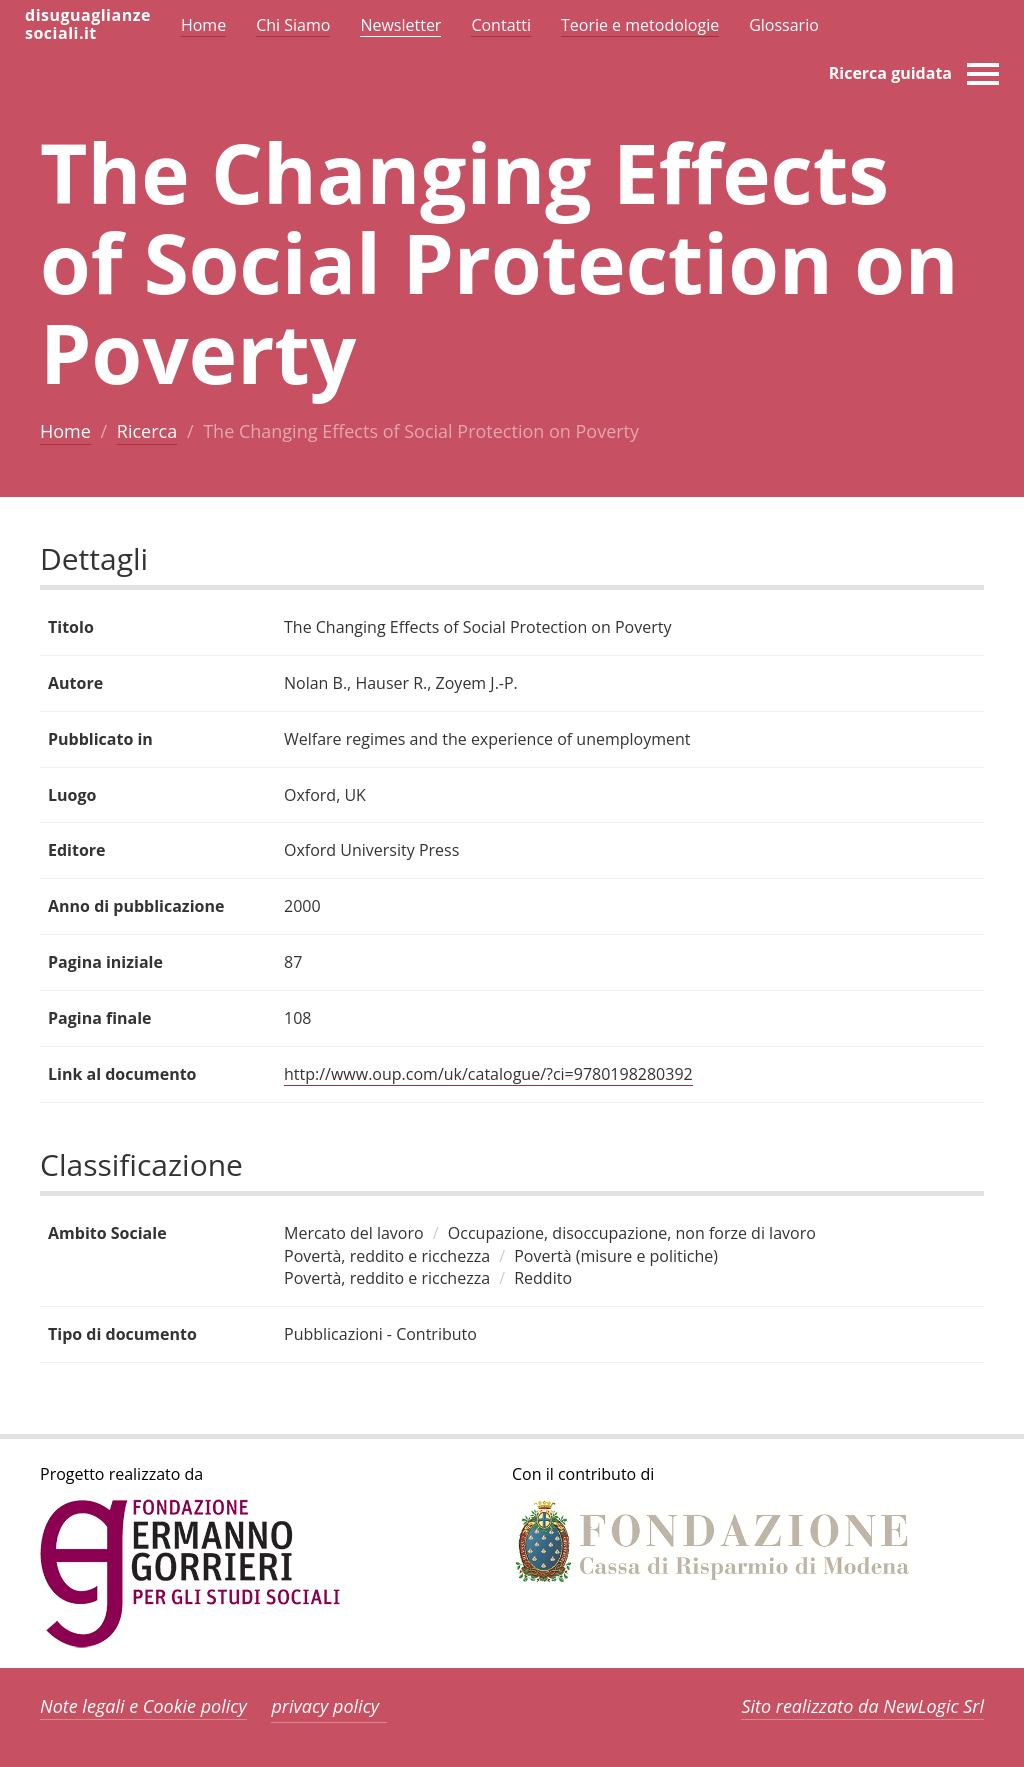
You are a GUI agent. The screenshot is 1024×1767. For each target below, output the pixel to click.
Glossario (784, 25)
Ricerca (147, 431)
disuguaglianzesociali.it (88, 24)
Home (65, 431)
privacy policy (325, 1706)
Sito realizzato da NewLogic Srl (862, 1706)
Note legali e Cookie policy (143, 1706)
